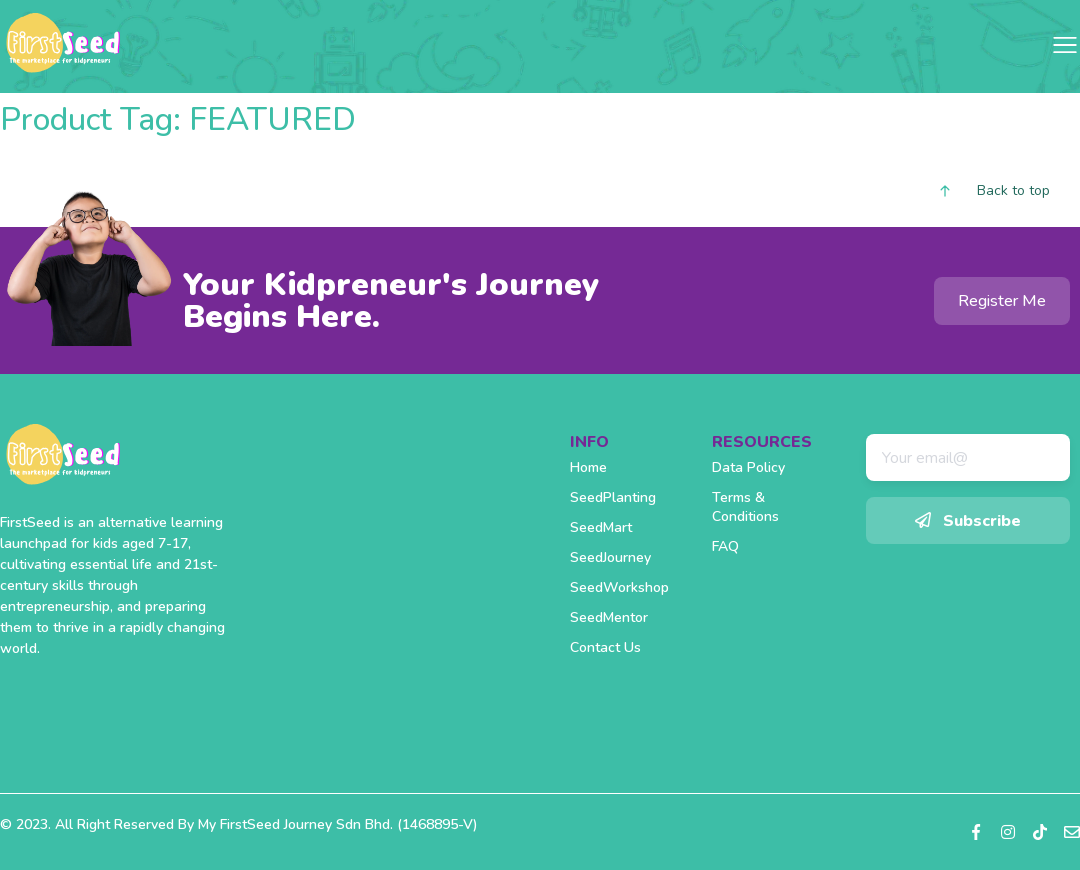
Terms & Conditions (745, 507)
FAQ (725, 546)
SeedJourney (610, 557)
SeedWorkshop (619, 587)
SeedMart (601, 527)
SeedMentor (609, 617)
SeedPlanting (613, 497)
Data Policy (748, 467)
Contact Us (605, 647)
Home (588, 467)
